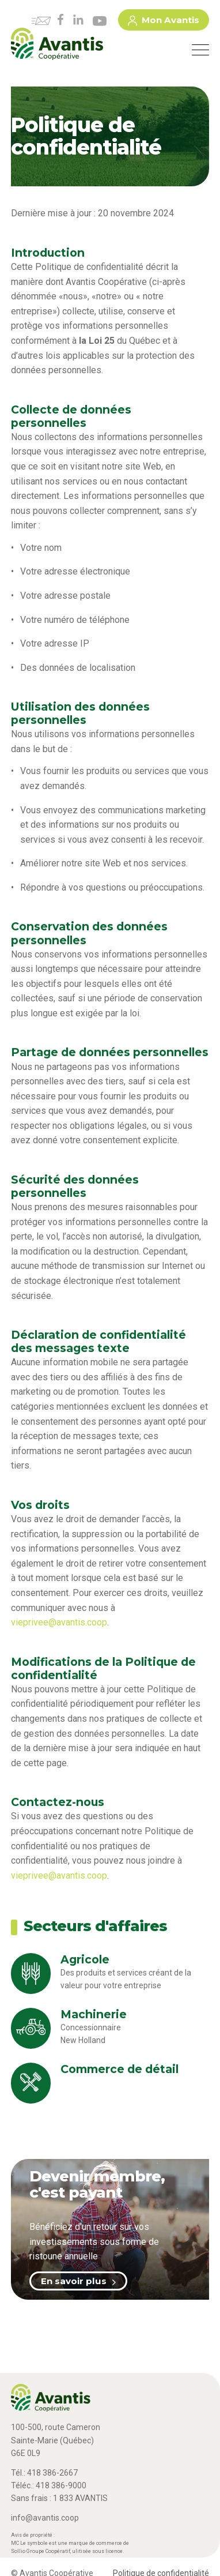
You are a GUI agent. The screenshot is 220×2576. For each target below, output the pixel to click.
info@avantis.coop (45, 2517)
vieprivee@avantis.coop (59, 1622)
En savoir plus (78, 2280)
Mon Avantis (163, 21)
